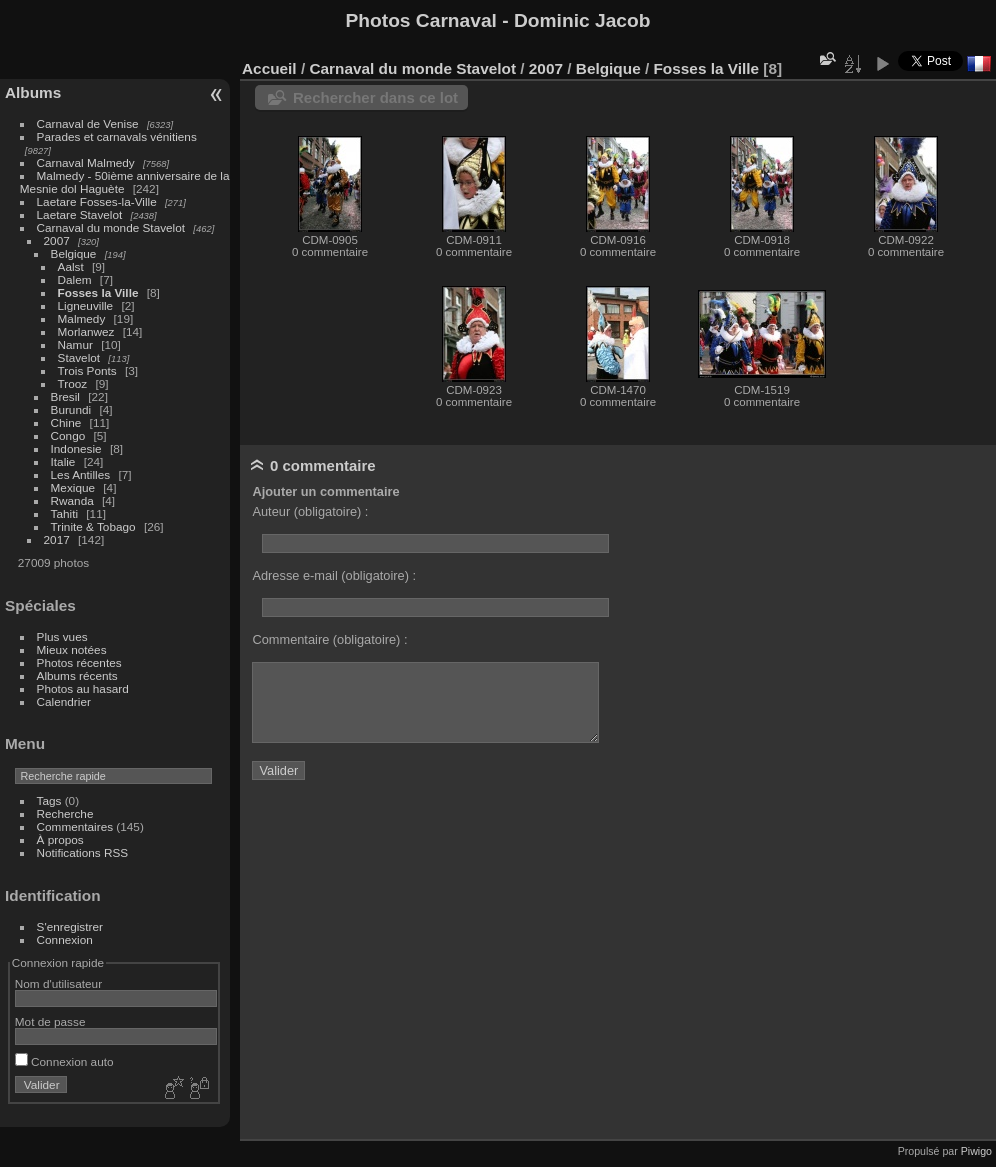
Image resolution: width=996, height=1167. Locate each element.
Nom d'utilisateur (58, 983)
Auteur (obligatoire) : (310, 511)
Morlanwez (86, 331)
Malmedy (82, 318)
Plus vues (62, 636)
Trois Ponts (87, 370)
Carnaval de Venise (88, 123)
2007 (57, 240)
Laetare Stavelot (80, 214)
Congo (68, 435)
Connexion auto (64, 1061)
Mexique (73, 487)
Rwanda (72, 500)
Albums (33, 92)
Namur (75, 344)
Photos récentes (79, 662)
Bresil (65, 396)
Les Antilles (81, 474)
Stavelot (79, 357)
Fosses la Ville (98, 292)
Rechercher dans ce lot (375, 97)
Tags (49, 800)
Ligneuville (86, 305)
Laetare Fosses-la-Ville (97, 201)
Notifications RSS (83, 852)
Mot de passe (50, 1021)
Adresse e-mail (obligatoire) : (334, 575)
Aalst (71, 266)
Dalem (75, 279)
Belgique (74, 253)
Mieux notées (72, 649)
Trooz (73, 383)
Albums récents (77, 675)
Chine (66, 422)
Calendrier (64, 701)
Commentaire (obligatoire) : (329, 639)
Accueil (269, 68)
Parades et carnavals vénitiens (117, 136)
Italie (63, 461)
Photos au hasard (83, 688)
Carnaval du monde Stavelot (111, 227)
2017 (57, 539)
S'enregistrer (70, 926)
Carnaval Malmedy (86, 162)
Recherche (65, 813)
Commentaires (75, 826)
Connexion (65, 939)
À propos (60, 839)
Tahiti (64, 513)
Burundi (71, 409)
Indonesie (76, 448)
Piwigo (976, 1151)
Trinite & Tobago (93, 526)
